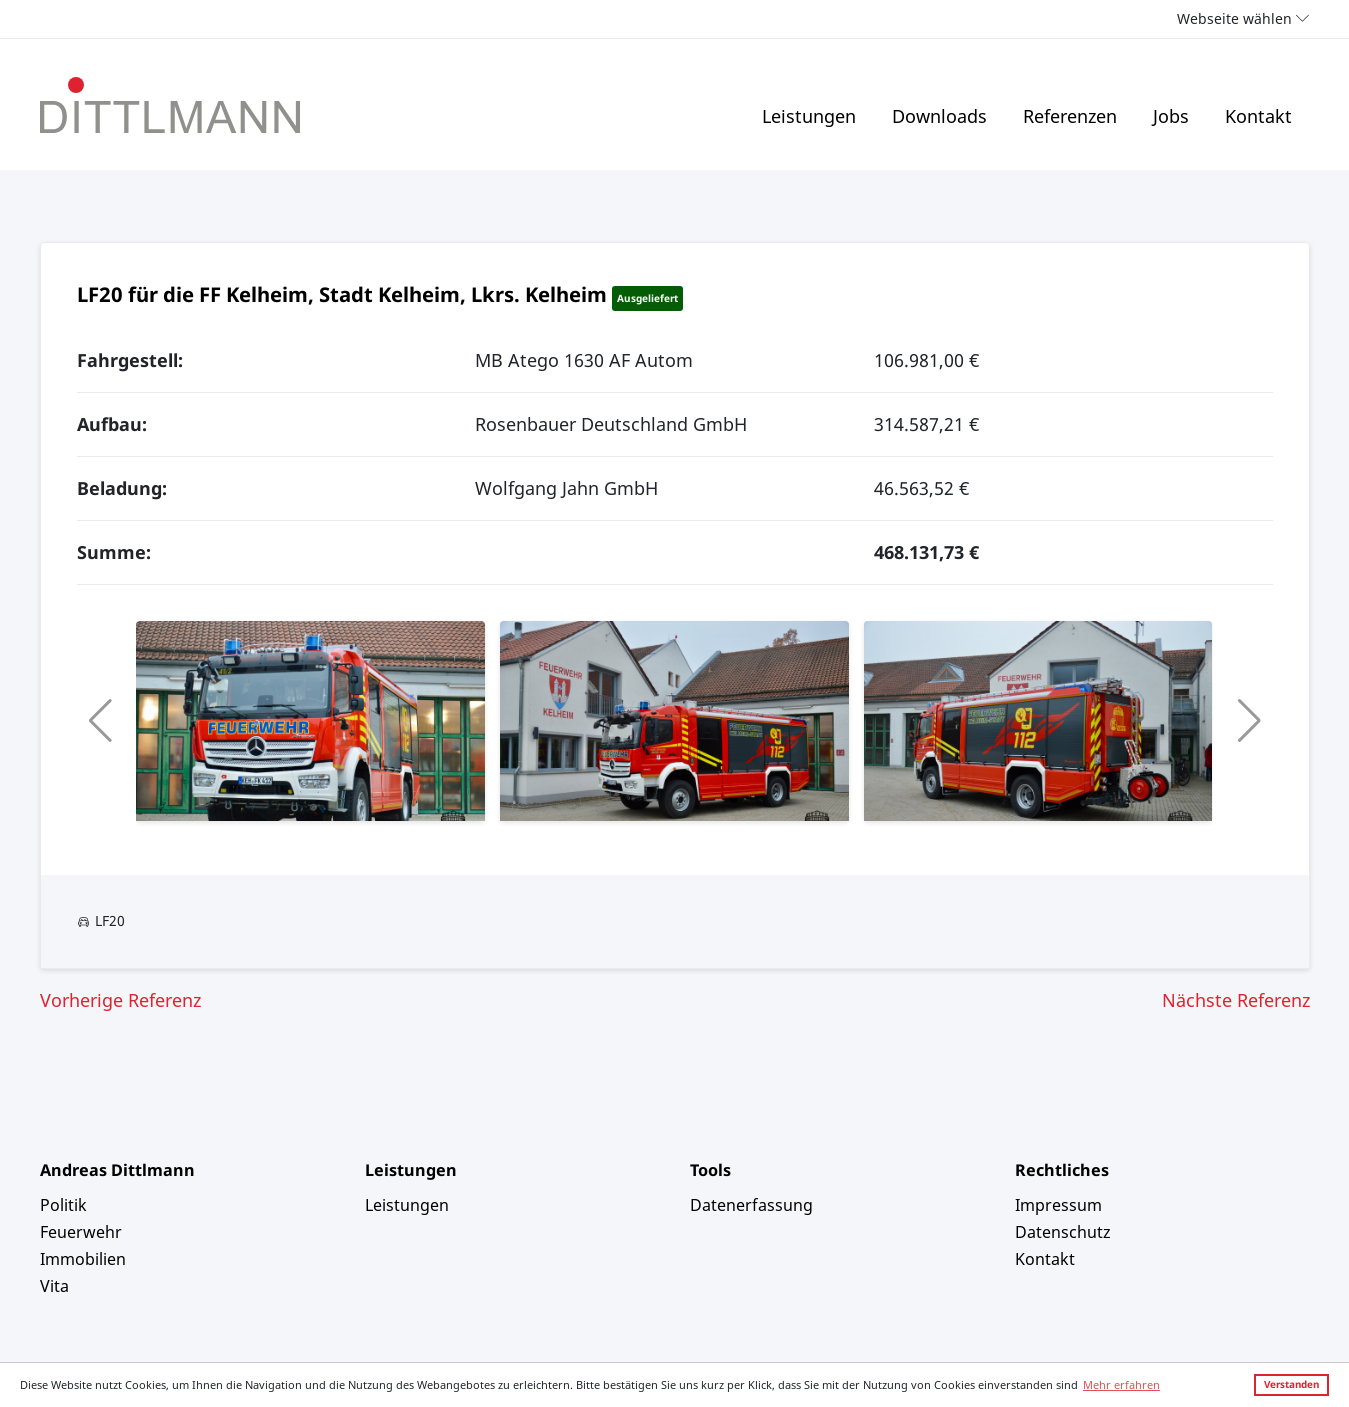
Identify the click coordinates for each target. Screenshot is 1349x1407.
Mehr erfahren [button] (1121, 1384)
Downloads (939, 116)
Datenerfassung (751, 1205)
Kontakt (1258, 116)
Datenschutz (1063, 1232)
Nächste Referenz (1236, 1000)
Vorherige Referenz (120, 1000)
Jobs (1171, 116)
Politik (63, 1205)
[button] (100, 721)
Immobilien (83, 1259)
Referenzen (1070, 116)
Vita (54, 1286)
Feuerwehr (81, 1232)
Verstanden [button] (1291, 1384)
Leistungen (809, 116)
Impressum (1058, 1205)
